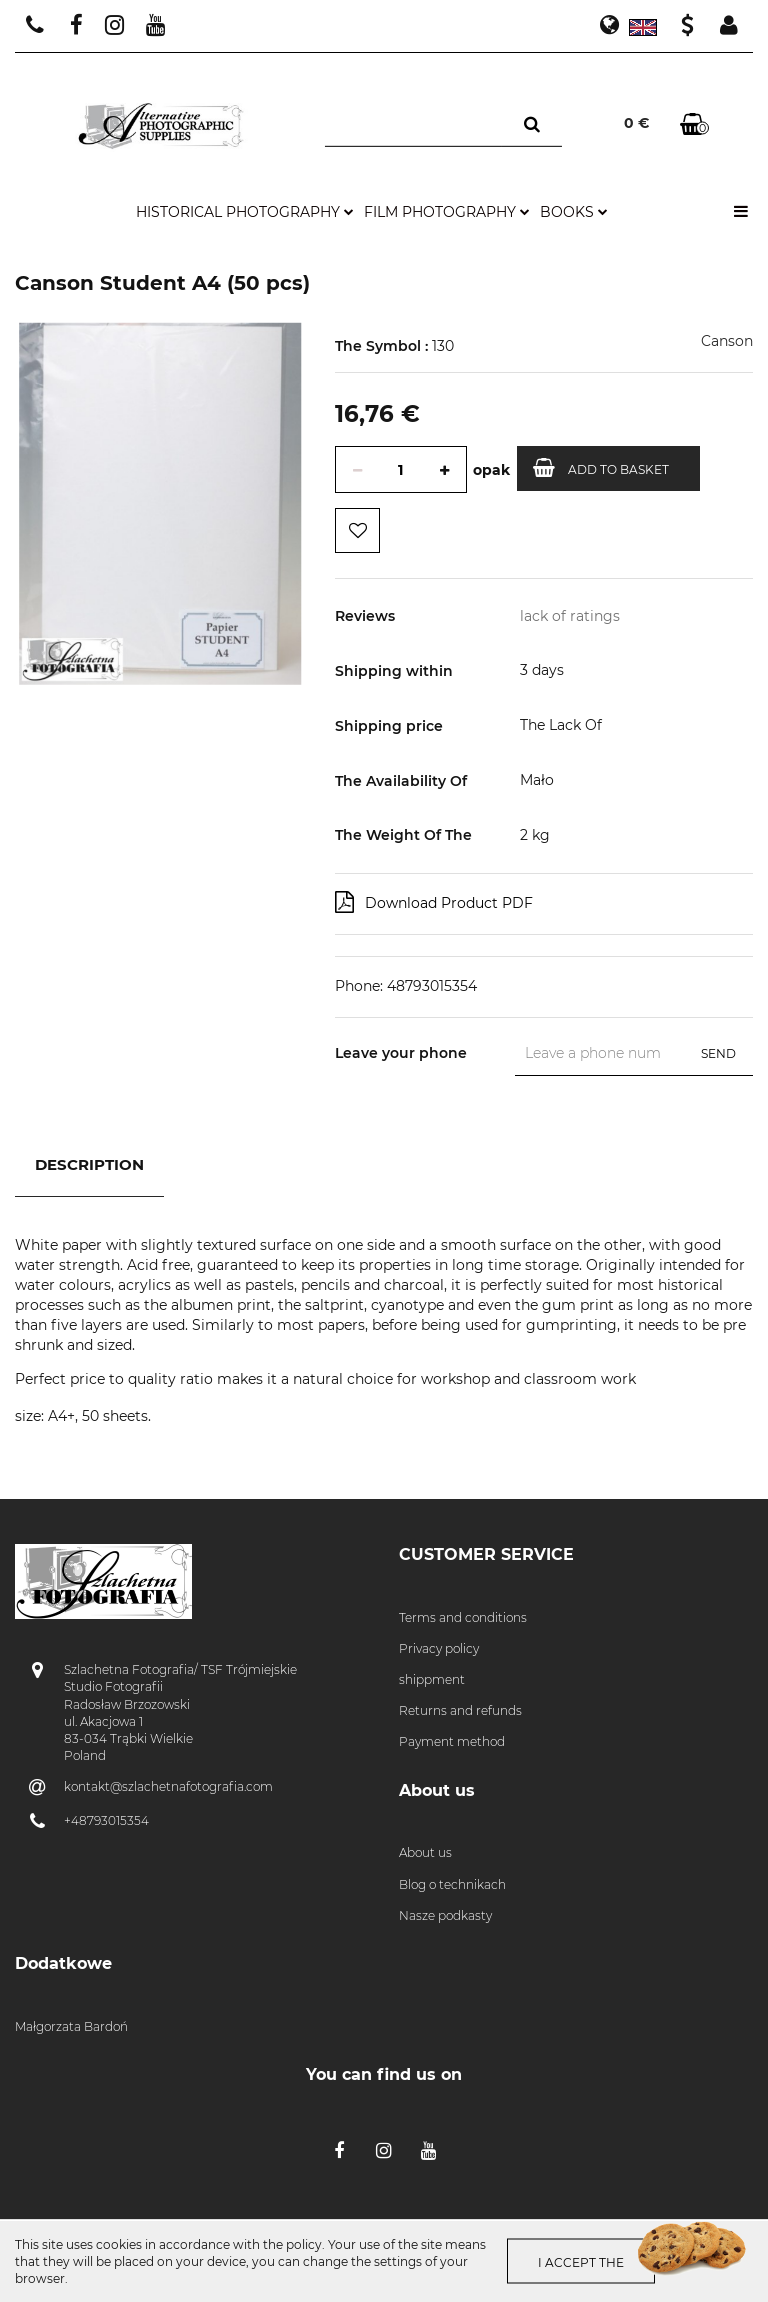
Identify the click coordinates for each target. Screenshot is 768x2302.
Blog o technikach (452, 1884)
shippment (432, 1679)
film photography (447, 212)
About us (425, 1852)
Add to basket (601, 467)
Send (718, 1053)
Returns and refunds (460, 1710)
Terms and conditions (463, 1617)
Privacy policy (439, 1648)
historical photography (245, 212)
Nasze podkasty (445, 1915)
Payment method (452, 1741)
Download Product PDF (434, 902)
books (574, 212)
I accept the (581, 2262)
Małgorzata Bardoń (71, 2026)
